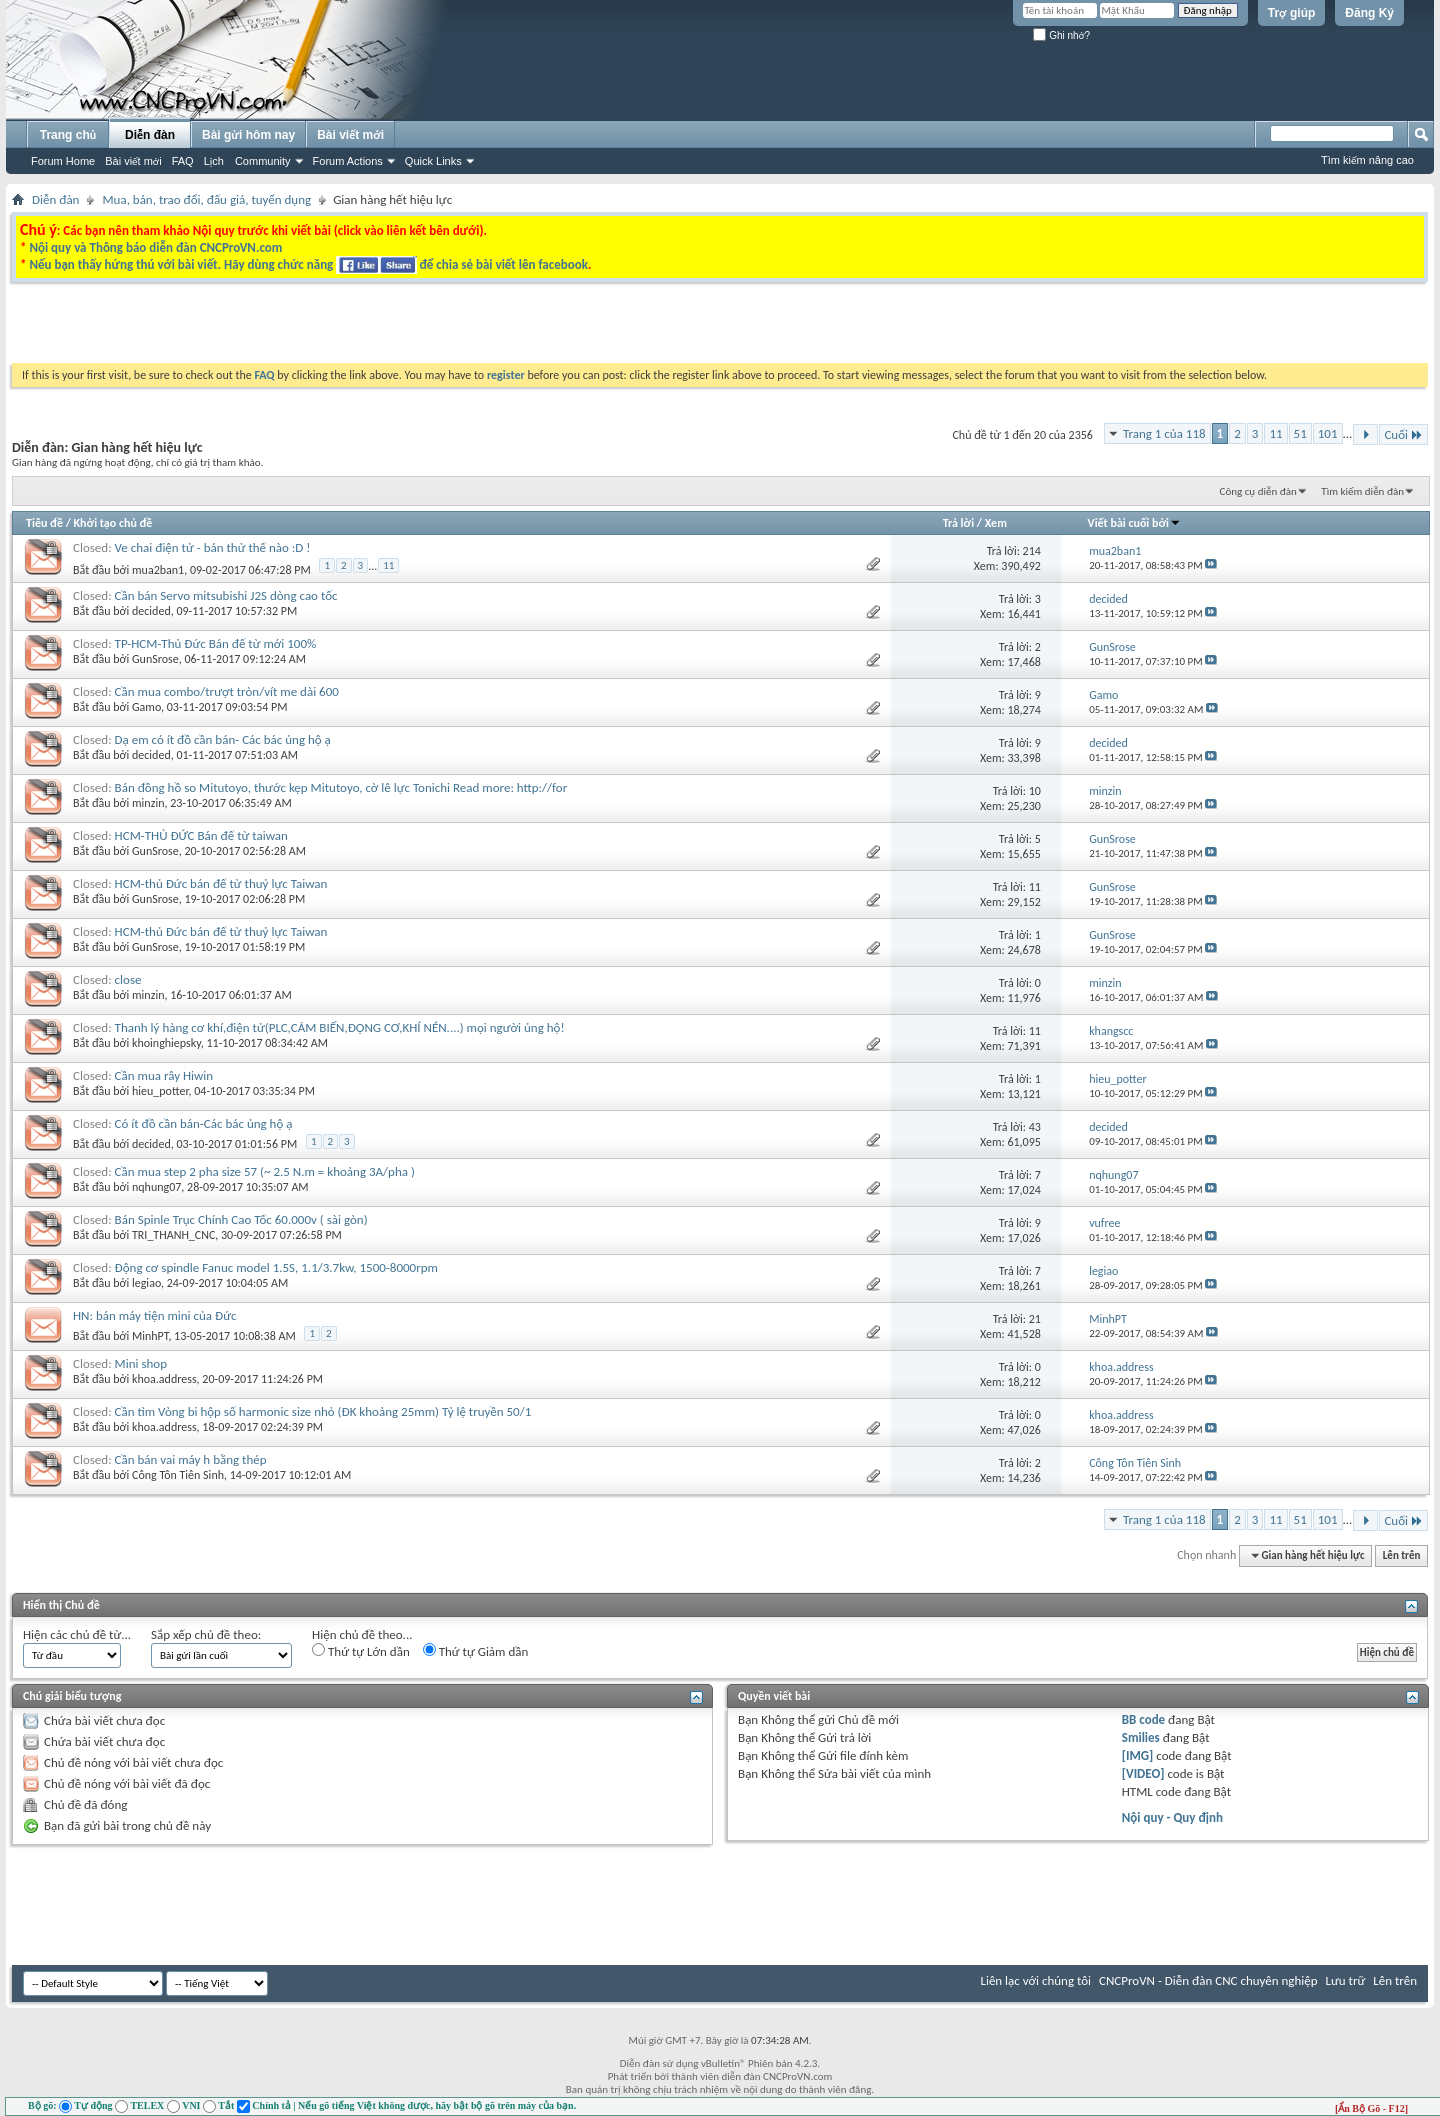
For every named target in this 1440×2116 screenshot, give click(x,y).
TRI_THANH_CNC (173, 1235)
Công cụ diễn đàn (1258, 491)
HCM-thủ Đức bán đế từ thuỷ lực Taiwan (221, 883)
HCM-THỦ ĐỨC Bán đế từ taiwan (201, 835)
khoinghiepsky (166, 1043)
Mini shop (141, 1363)
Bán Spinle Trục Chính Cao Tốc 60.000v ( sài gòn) (241, 1219)
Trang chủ (68, 135)
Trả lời (958, 523)
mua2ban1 (158, 570)
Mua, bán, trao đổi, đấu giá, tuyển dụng (206, 199)
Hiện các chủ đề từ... (77, 1634)
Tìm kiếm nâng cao (1367, 160)
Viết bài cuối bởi (1134, 523)
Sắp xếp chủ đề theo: (206, 1634)
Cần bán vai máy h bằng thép (191, 1459)
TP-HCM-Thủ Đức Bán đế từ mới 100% (216, 643)
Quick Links (433, 161)
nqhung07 (156, 1187)
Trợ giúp (1292, 13)
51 (1300, 433)
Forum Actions (348, 161)
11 (1275, 433)
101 (1328, 433)
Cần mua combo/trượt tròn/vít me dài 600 (227, 691)
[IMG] (1138, 1755)
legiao (146, 1283)
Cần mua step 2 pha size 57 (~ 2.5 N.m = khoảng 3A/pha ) (265, 1171)
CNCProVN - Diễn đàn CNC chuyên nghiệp (1208, 1980)
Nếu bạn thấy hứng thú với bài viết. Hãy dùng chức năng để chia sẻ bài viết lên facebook (308, 264)
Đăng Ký (1369, 13)
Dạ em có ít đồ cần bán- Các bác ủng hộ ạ (223, 739)
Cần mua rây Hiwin (164, 1075)
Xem (996, 523)
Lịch (214, 161)
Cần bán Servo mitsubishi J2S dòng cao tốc (226, 595)
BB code (1143, 1719)
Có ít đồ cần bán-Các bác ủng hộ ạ (204, 1123)
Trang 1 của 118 (1164, 433)
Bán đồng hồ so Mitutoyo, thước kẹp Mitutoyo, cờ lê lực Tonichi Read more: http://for (341, 787)
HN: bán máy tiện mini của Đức (154, 1315)
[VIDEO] (1143, 1773)
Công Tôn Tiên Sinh (178, 1475)
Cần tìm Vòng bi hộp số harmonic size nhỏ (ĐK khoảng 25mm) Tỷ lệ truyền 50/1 (323, 1411)
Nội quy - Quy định (1172, 1817)
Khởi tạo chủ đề (113, 523)
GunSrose (155, 659)
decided (151, 611)
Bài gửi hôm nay (248, 135)
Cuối (1403, 434)
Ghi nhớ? (1061, 35)
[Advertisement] (468, 328)
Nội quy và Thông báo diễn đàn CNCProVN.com (155, 247)
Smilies (1141, 1737)
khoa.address (164, 1379)
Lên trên (1402, 1555)
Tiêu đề (44, 523)
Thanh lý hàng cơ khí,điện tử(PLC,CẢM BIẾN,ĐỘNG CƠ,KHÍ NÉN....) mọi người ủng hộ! (340, 1027)
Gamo (146, 707)
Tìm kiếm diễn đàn (1362, 491)
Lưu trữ (1346, 1980)
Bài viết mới (133, 161)
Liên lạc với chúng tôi (1035, 1980)
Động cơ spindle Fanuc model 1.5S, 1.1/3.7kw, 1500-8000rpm (276, 1267)
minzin (148, 803)
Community (263, 161)
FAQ (183, 161)
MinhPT (150, 1336)
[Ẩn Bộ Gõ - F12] (1371, 2108)
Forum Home (63, 161)
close (128, 979)
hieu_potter (160, 1091)
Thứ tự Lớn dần (361, 1651)
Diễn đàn (150, 135)
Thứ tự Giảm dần (476, 1651)
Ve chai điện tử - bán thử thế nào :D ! (213, 547)
